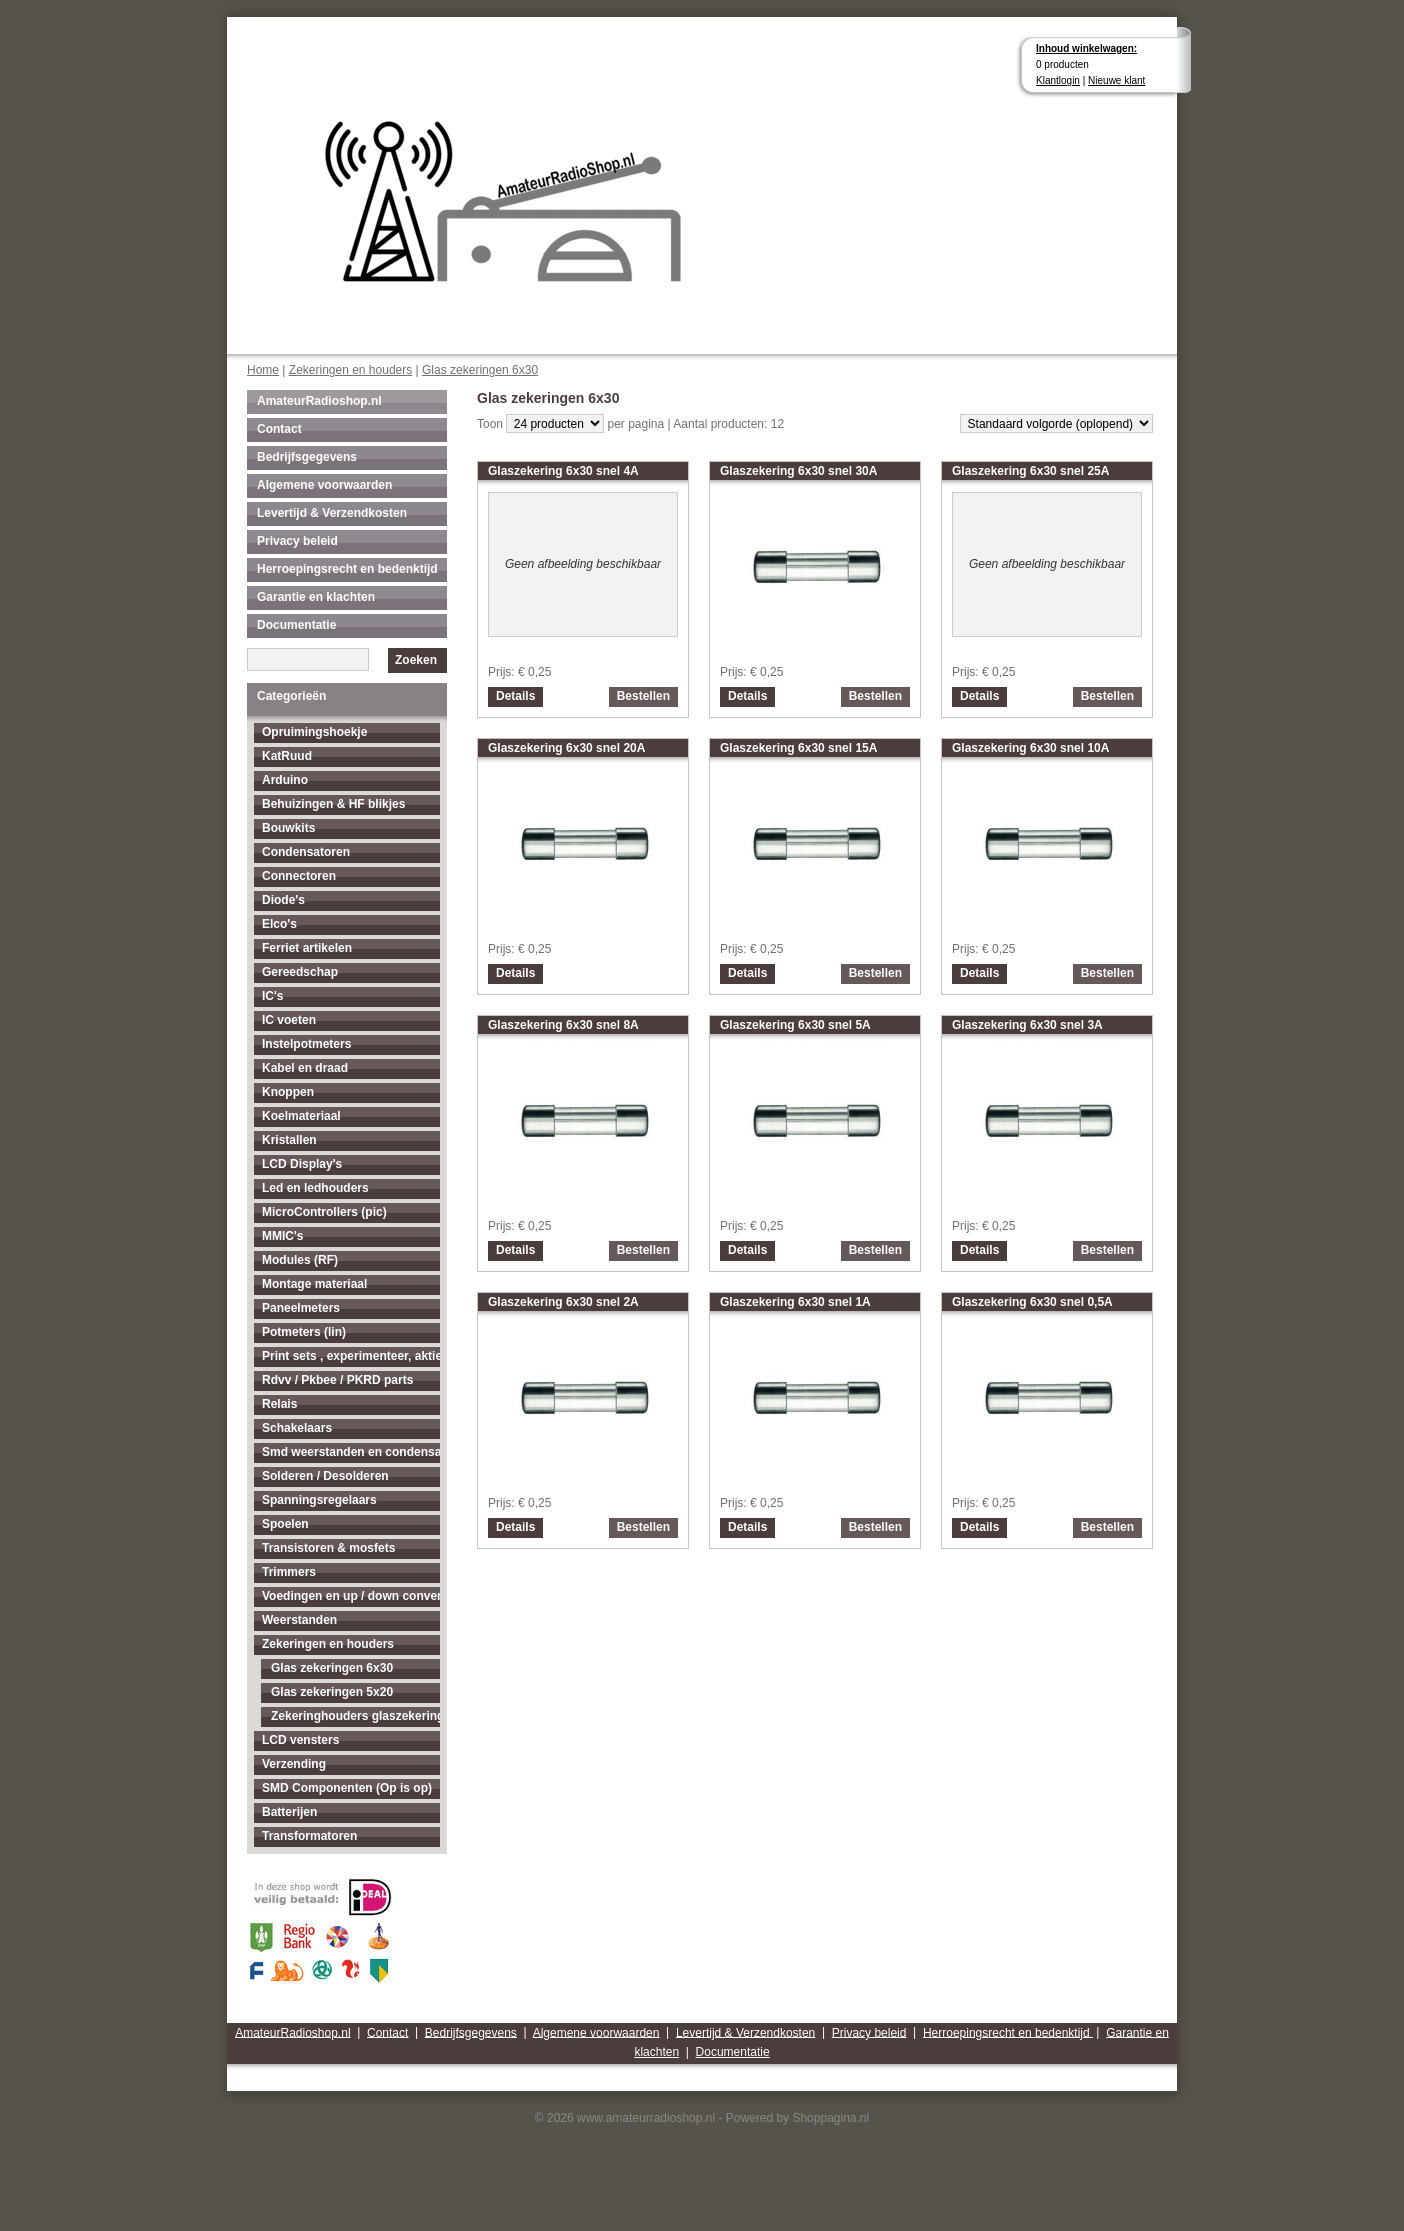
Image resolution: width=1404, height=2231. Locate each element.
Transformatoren (309, 1836)
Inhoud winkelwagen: (1086, 48)
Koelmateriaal (301, 1116)
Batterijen (289, 1812)
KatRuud (287, 756)
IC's (273, 996)
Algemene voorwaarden (324, 485)
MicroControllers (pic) (324, 1212)
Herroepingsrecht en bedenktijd (347, 569)
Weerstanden (299, 1620)
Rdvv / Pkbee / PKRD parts (337, 1380)
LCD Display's (302, 1164)
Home (263, 370)
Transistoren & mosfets (328, 1548)
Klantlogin (1058, 80)
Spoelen (285, 1524)
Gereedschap (300, 972)
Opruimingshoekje (314, 732)
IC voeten (289, 1020)
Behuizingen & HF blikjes (333, 804)
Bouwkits (288, 828)
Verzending (294, 1764)
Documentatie (296, 625)
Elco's (279, 924)
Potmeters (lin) (304, 1332)
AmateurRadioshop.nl (319, 401)
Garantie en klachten (316, 597)
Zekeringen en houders (350, 370)
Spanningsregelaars (319, 1500)
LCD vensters (300, 1740)
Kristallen (289, 1140)
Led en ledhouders (315, 1188)
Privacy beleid (297, 541)
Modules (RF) (300, 1260)
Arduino (285, 780)
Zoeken (416, 660)
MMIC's (283, 1236)
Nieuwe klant (1116, 80)
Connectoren (299, 876)
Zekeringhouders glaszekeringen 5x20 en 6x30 (355, 1716)
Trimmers (289, 1572)
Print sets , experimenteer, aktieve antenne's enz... (351, 1356)
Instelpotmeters (306, 1044)
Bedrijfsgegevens (307, 457)
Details (515, 696)
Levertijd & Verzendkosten (332, 513)
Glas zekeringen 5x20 (332, 1692)
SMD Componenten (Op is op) (347, 1788)
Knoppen (288, 1092)
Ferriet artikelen (307, 948)
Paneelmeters (301, 1308)
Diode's (283, 900)
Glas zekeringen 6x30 (480, 370)
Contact (279, 429)
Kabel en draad (305, 1068)
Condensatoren (306, 852)
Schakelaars (297, 1428)
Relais (279, 1404)
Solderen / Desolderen (325, 1476)
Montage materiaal (314, 1284)
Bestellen (643, 696)
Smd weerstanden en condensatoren (351, 1452)
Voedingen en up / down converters (351, 1596)
